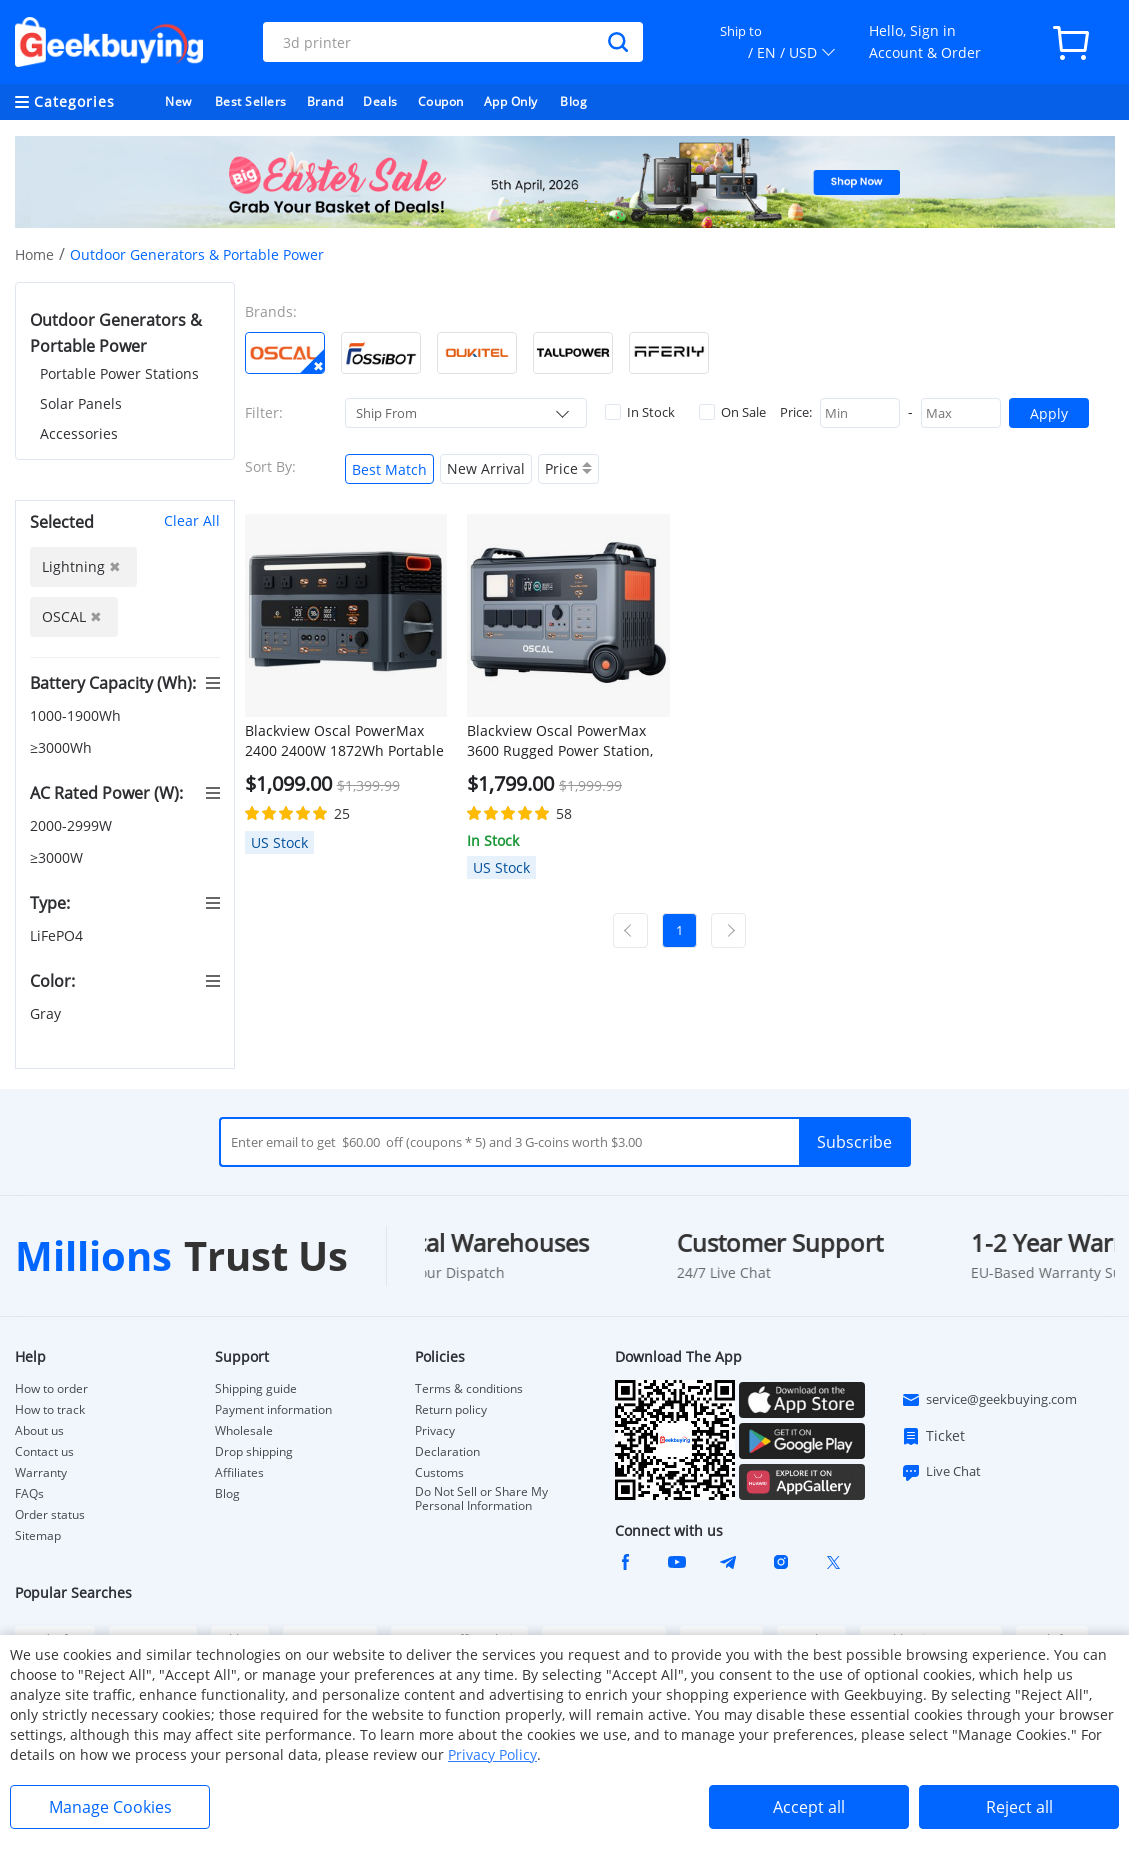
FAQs (29, 1494)
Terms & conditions (469, 1389)
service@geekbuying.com (989, 1400)
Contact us (44, 1452)
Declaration (447, 1452)
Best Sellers (251, 101)
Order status (50, 1515)
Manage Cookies (110, 1807)
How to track (50, 1410)
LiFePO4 (58, 935)
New (178, 101)
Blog (573, 101)
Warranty (41, 1473)
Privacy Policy (492, 1754)
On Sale (732, 412)
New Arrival (486, 468)
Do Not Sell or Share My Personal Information (481, 1499)
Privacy (435, 1431)
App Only (511, 101)
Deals (380, 101)
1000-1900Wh (77, 715)
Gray (47, 1013)
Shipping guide (256, 1389)
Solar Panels (81, 403)
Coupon (441, 101)
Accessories (79, 433)
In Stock (640, 412)
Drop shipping (254, 1452)
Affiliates (239, 1473)
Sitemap (38, 1535)
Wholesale (244, 1431)
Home (34, 254)
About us (39, 1431)
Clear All (192, 520)
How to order (51, 1389)
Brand (325, 101)
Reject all (1019, 1807)
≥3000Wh (63, 747)
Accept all (809, 1807)
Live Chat (941, 1472)
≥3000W (58, 857)
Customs (439, 1473)
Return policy (451, 1410)
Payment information (273, 1410)
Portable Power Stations (119, 373)
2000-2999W (73, 825)
